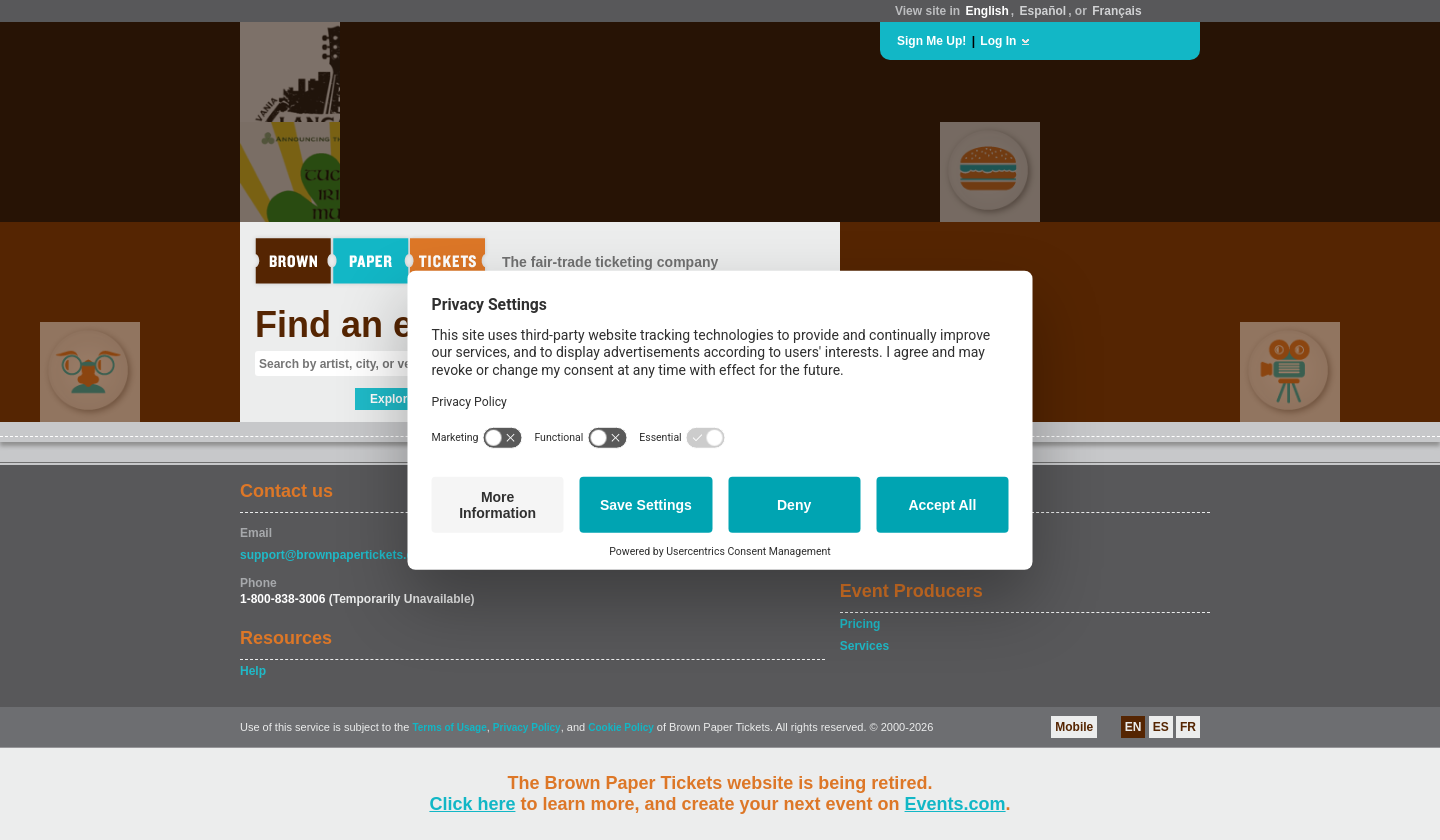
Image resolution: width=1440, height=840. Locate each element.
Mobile (1074, 727)
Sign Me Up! (931, 41)
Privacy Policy (527, 727)
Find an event (371, 324)
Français (1116, 11)
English (986, 11)
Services (864, 646)
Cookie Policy (621, 727)
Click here (472, 804)
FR (1188, 727)
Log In (998, 41)
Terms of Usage (449, 727)
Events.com (955, 804)
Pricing (860, 624)
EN (1133, 727)
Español (1043, 11)
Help (253, 671)
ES (1161, 727)
